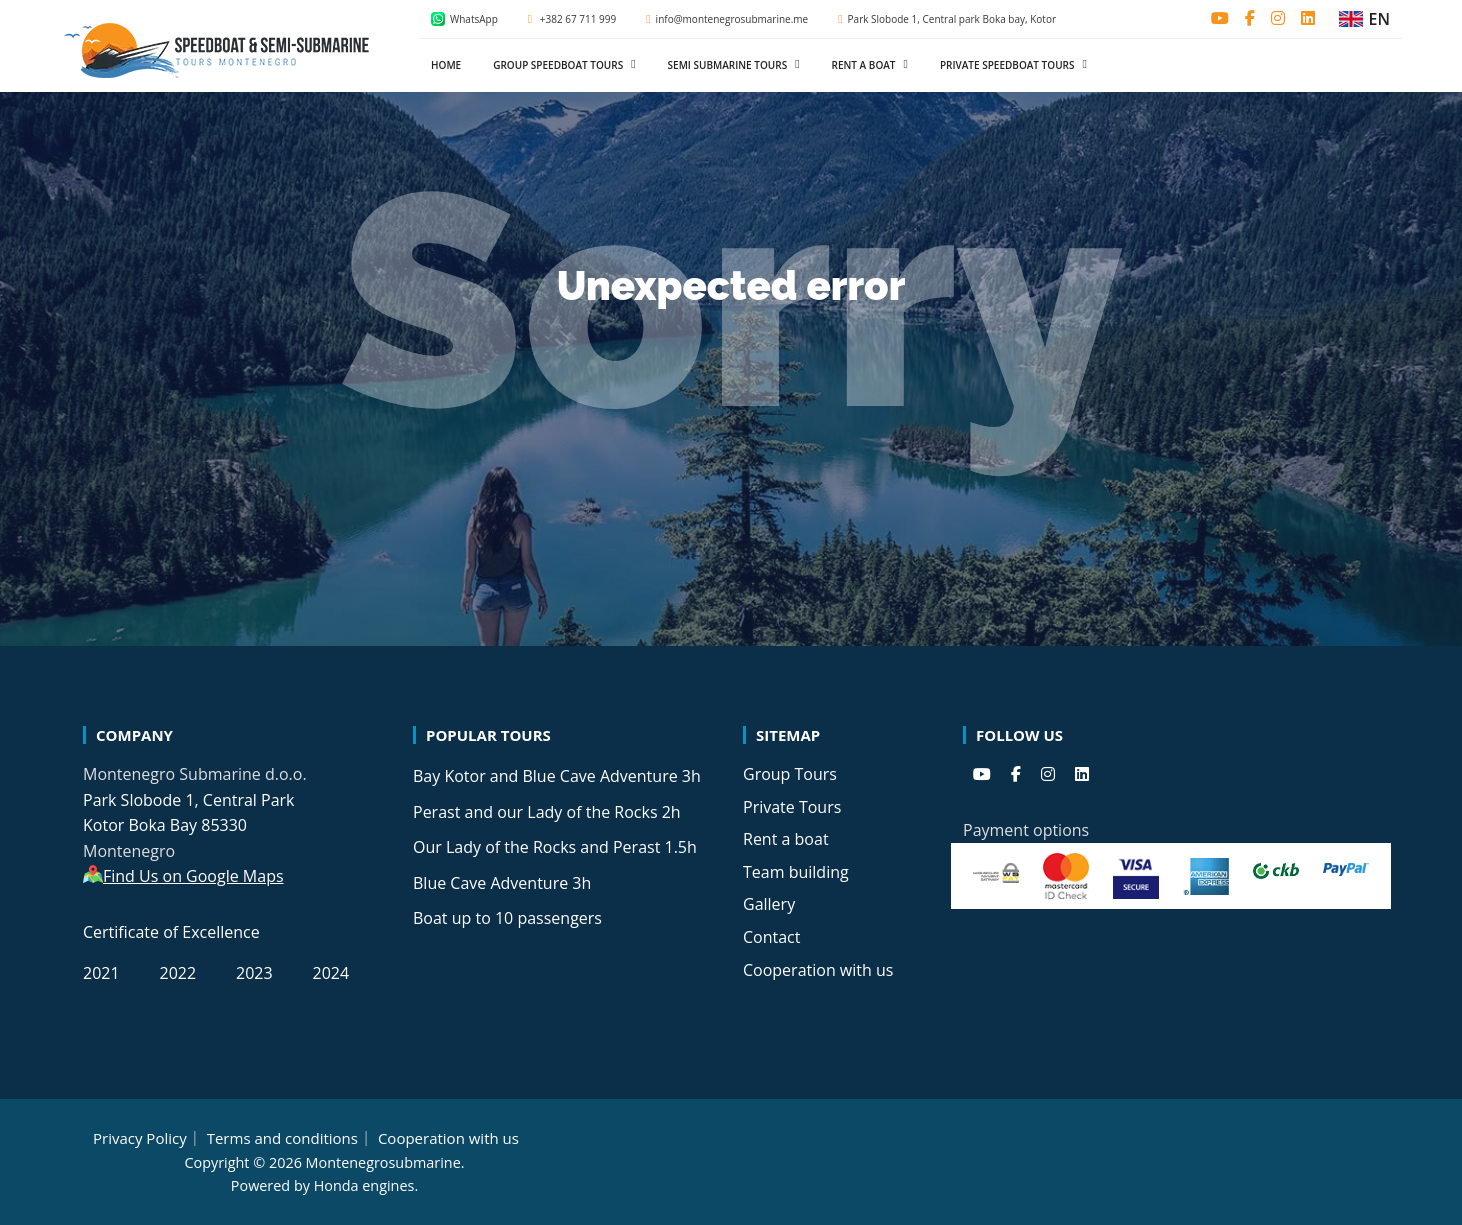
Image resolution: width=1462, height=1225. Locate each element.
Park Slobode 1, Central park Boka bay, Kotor (947, 19)
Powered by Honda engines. (324, 1185)
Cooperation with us (818, 970)
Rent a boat (786, 839)
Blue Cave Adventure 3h (502, 883)
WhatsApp (464, 19)
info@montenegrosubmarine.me (727, 19)
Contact (771, 937)
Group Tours (790, 774)
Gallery (769, 904)
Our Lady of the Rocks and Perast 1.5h (555, 847)
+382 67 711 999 (572, 19)
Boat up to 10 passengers (507, 918)
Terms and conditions (282, 1138)
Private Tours (792, 807)
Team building (796, 872)
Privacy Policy (140, 1138)
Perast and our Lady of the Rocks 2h (547, 812)
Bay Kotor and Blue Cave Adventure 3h (557, 776)
